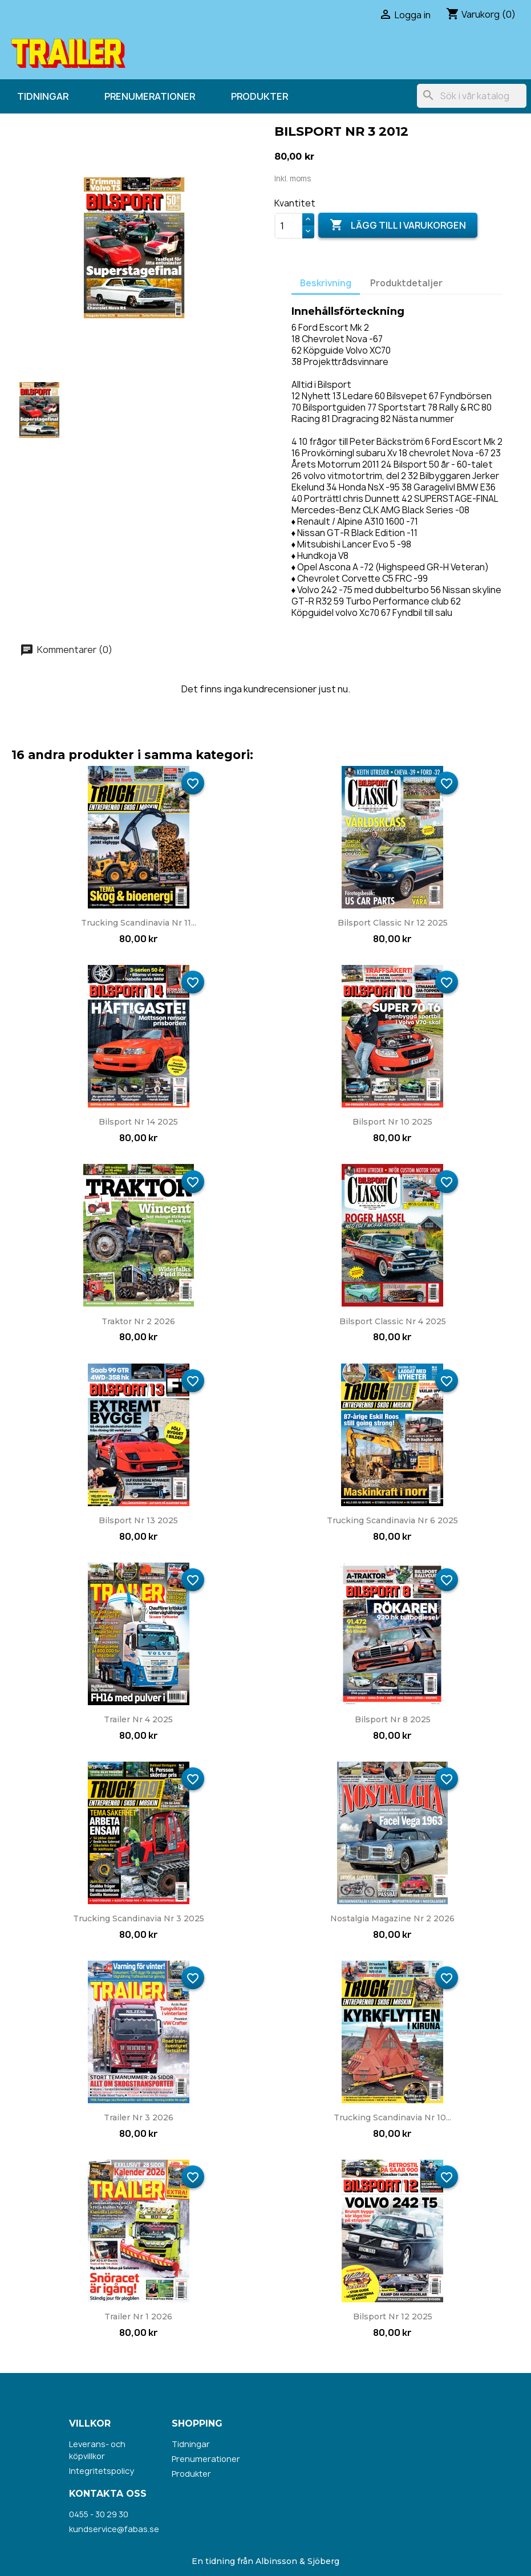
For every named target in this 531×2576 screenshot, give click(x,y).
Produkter (259, 96)
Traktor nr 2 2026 (138, 1321)
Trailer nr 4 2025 (138, 1719)
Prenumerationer (149, 96)
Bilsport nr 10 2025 (392, 1122)
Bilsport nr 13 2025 (138, 1520)
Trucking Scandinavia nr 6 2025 (392, 1520)
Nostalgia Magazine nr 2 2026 (392, 1918)
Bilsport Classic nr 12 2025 (393, 923)
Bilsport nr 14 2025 (138, 1122)
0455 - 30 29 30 (98, 2514)
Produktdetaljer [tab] (406, 283)
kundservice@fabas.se (114, 2529)
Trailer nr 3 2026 (138, 2117)
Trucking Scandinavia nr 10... (392, 2117)
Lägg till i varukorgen (398, 225)
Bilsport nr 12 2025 (392, 2316)
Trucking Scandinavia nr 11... (138, 923)
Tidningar (42, 96)
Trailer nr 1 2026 (138, 2316)
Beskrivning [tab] (325, 283)
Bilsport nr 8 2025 (393, 1719)
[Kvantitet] (288, 225)
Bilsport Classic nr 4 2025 (392, 1321)
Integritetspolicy (101, 2470)
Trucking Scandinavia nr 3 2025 (138, 1918)
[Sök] (471, 96)
